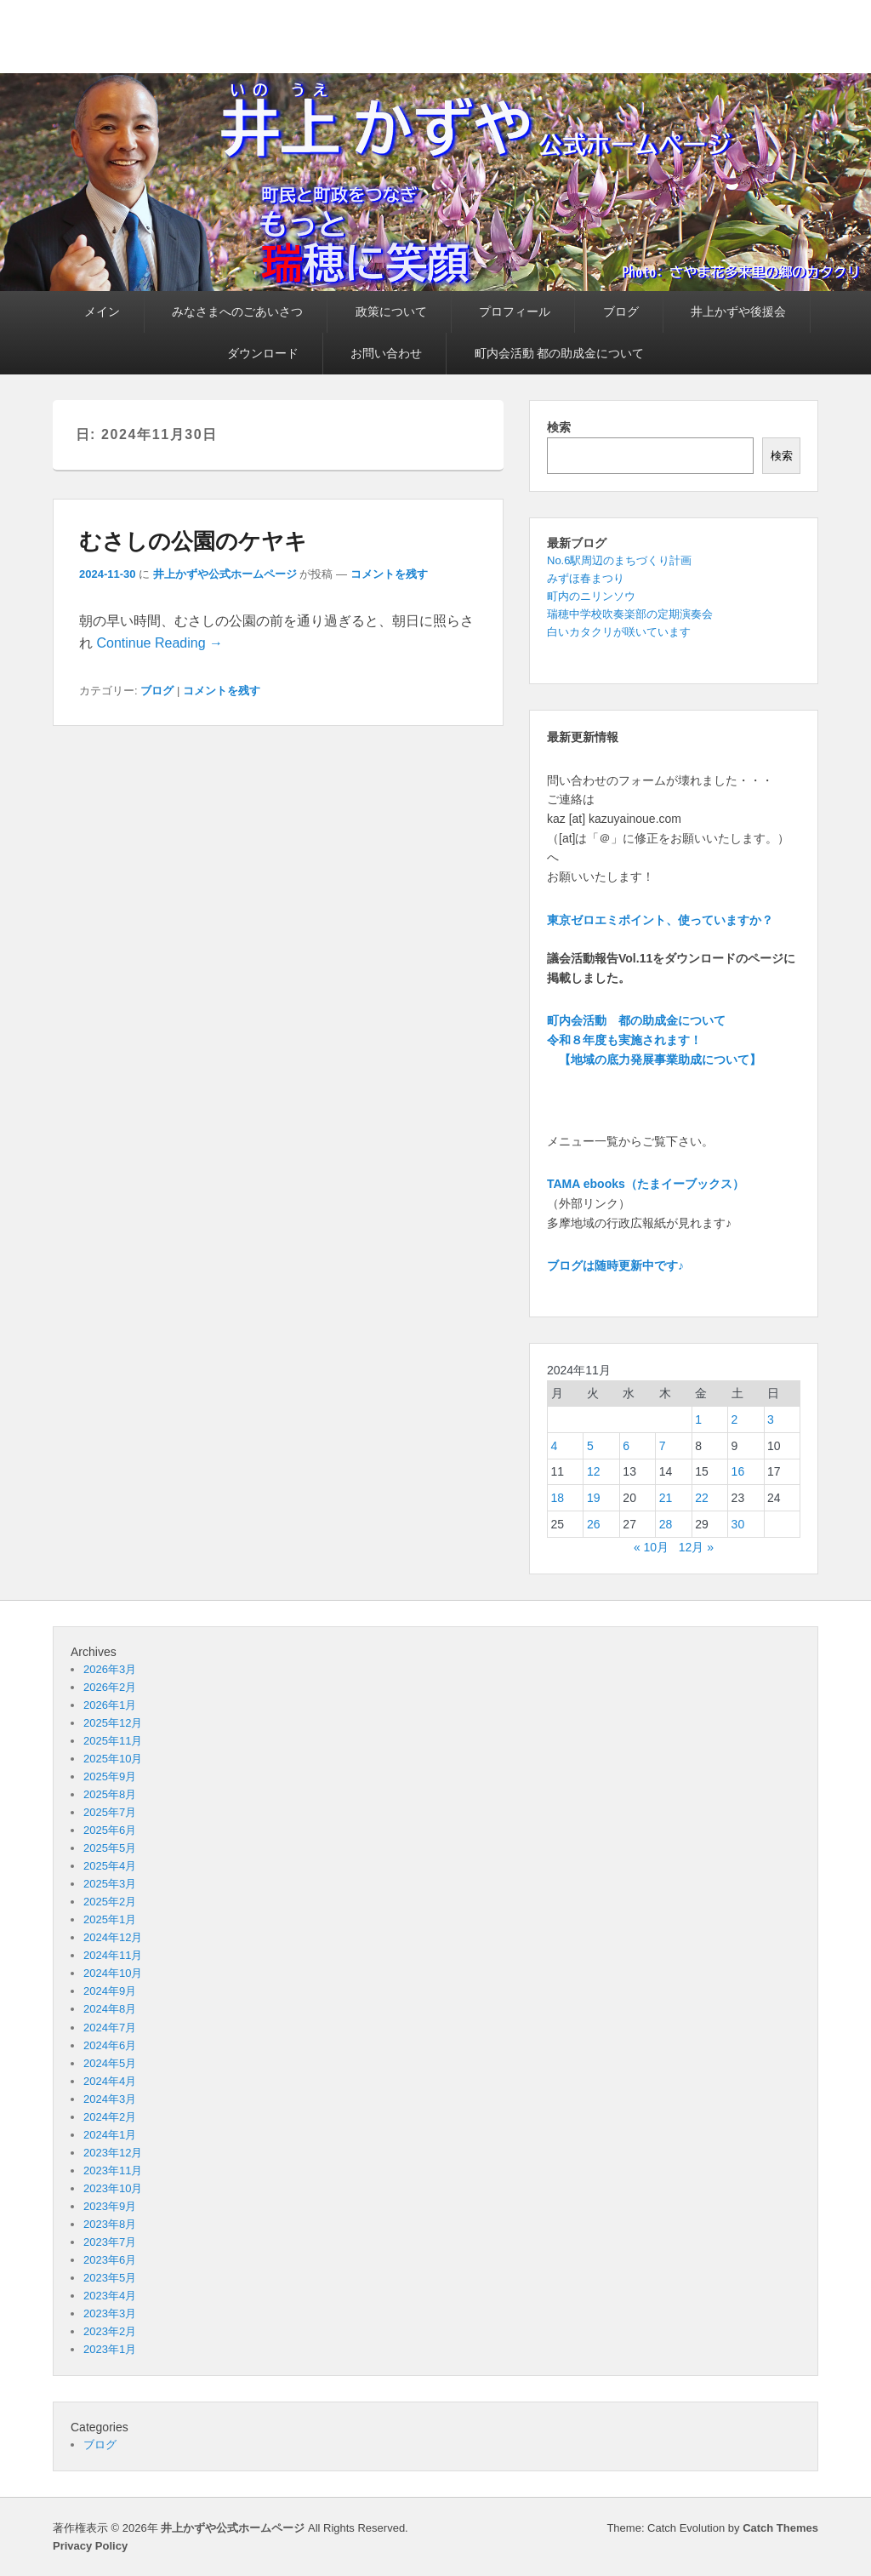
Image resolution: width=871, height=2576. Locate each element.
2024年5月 (109, 2063)
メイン (102, 311)
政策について (391, 311)
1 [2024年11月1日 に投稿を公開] (698, 1419)
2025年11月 (112, 1740)
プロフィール (514, 311)
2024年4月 (109, 2081)
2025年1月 (109, 1919)
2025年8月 (109, 1794)
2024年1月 (109, 2134)
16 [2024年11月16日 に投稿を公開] (738, 1471)
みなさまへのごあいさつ (237, 311)
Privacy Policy (90, 2545)
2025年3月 (109, 1883)
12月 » (696, 1547)
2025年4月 (109, 1865)
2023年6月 (109, 2259)
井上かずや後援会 (738, 311)
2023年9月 (109, 2206)
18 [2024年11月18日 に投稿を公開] (558, 1498)
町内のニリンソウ (591, 596)
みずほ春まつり (585, 578)
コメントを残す (389, 574)
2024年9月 (109, 1991)
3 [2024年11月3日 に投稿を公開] (770, 1419)
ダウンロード (263, 353)
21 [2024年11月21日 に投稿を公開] (666, 1498)
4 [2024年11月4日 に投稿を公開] (554, 1446)
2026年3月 (109, 1669)
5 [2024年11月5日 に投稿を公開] (590, 1446)
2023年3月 (109, 2313)
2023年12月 (112, 2152)
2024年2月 (109, 2116)
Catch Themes (780, 2528)
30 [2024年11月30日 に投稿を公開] (738, 1524)
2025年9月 (109, 1776)
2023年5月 (109, 2277)
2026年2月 (109, 1687)
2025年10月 (112, 1758)
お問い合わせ (386, 353)
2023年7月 (109, 2242)
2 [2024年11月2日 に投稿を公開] (735, 1419)
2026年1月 (109, 1705)
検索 (559, 427)
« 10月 (651, 1547)
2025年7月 (109, 1812)
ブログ (621, 311)
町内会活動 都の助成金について (560, 353)
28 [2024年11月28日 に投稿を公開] (666, 1524)
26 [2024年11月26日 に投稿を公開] (594, 1524)
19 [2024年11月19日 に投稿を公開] (594, 1498)
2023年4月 (109, 2295)
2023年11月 (112, 2170)
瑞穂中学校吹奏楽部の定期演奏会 (630, 614)
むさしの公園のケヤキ (193, 541)
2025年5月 (109, 1848)
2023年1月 (109, 2349)
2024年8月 (109, 2008)
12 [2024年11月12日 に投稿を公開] (594, 1471)
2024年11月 (112, 1955)
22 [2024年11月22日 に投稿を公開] (702, 1498)
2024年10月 (112, 1973)
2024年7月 (109, 2027)
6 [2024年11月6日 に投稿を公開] (626, 1446)
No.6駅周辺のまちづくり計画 (619, 560)
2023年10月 (112, 2188)
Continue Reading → (159, 643)
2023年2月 (109, 2331)
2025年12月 (112, 1722)
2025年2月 (109, 1901)
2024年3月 (109, 2099)
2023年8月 (109, 2224)
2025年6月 (109, 1830)
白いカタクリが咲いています (619, 631)
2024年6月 (109, 2045)
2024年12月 (112, 1937)
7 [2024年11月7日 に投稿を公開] (662, 1446)
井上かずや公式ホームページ (225, 574)
